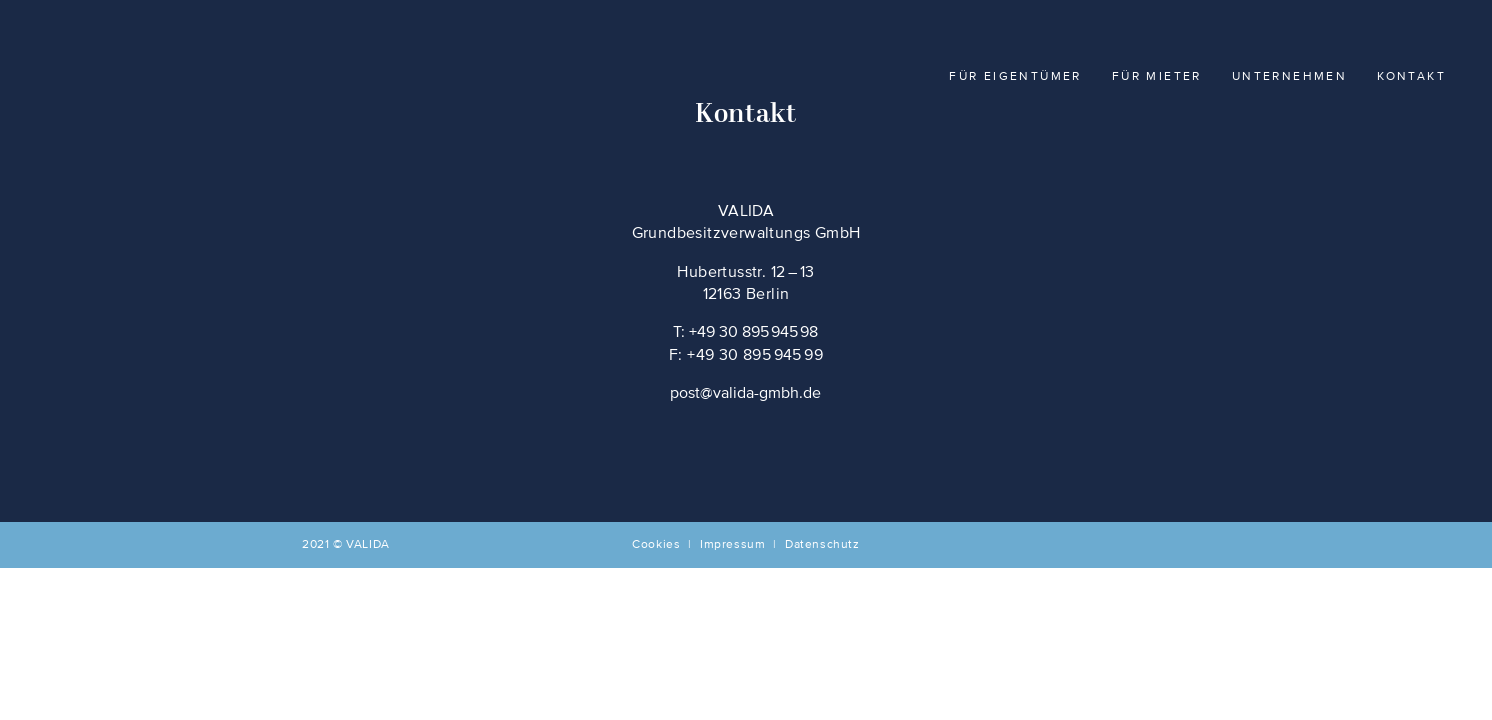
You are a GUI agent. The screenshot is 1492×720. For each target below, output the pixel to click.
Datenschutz (822, 545)
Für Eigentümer (1015, 77)
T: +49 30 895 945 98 (745, 333)
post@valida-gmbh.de (745, 394)
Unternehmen (1289, 77)
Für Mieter (1157, 77)
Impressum (732, 545)
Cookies (656, 545)
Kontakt (1411, 77)
